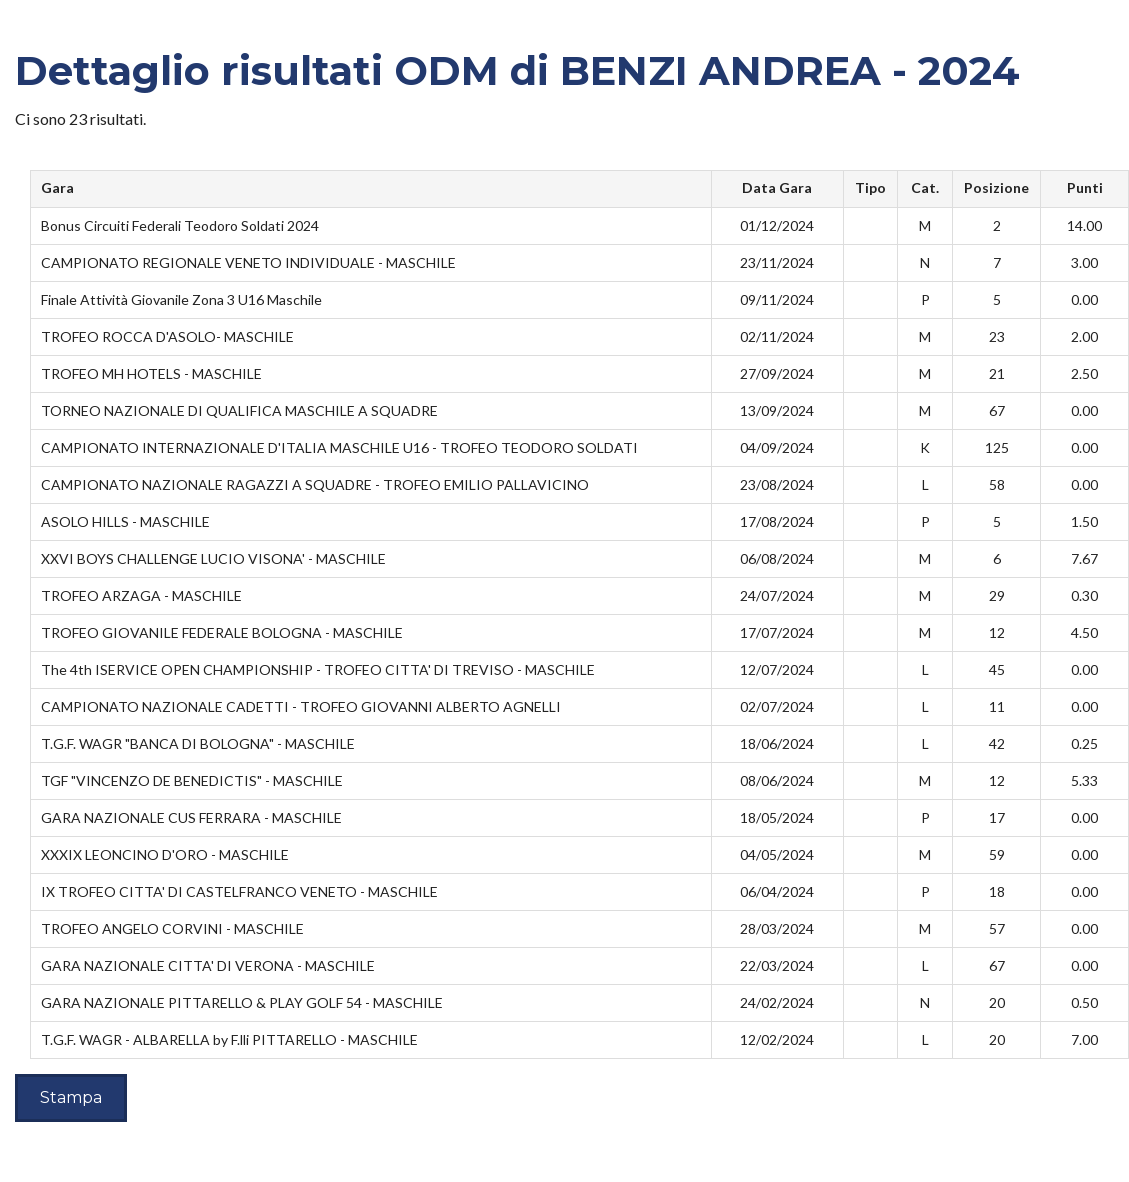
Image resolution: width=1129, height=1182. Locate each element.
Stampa (71, 1097)
